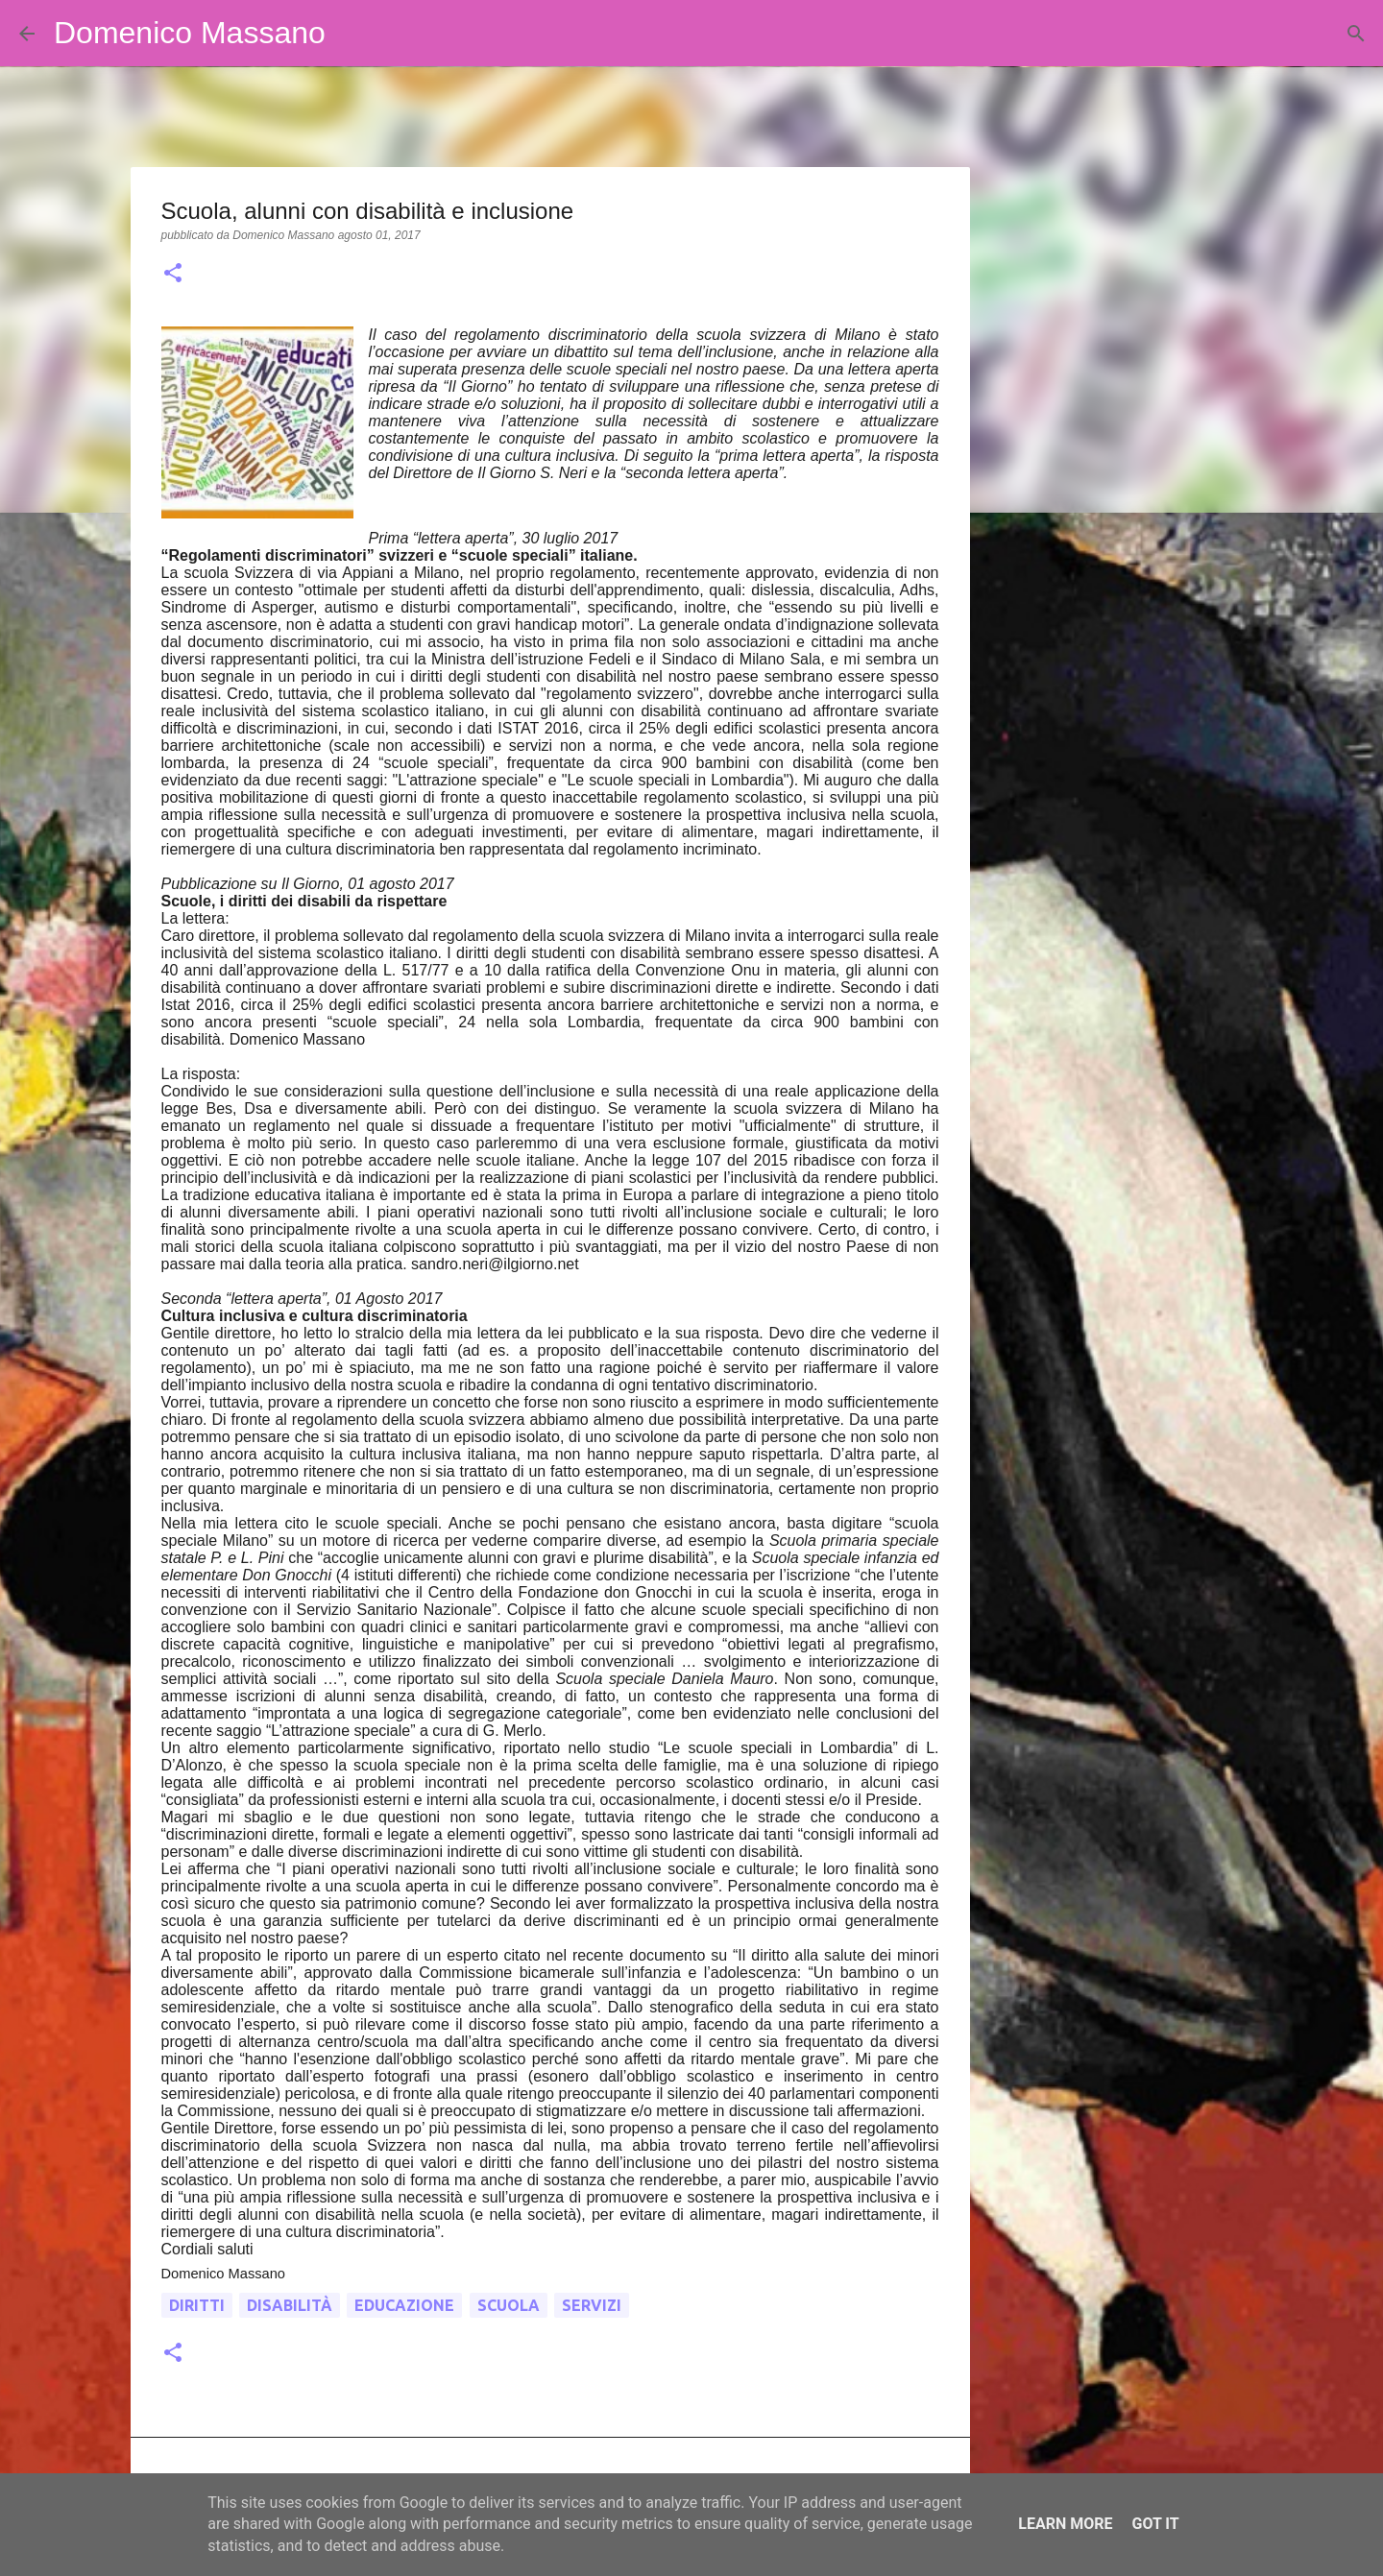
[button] (172, 274)
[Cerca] (352, 34)
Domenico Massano (190, 32)
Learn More (1065, 2524)
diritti (197, 2305)
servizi (591, 2305)
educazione (404, 2305)
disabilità (289, 2305)
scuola (508, 2305)
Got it (1154, 2524)
